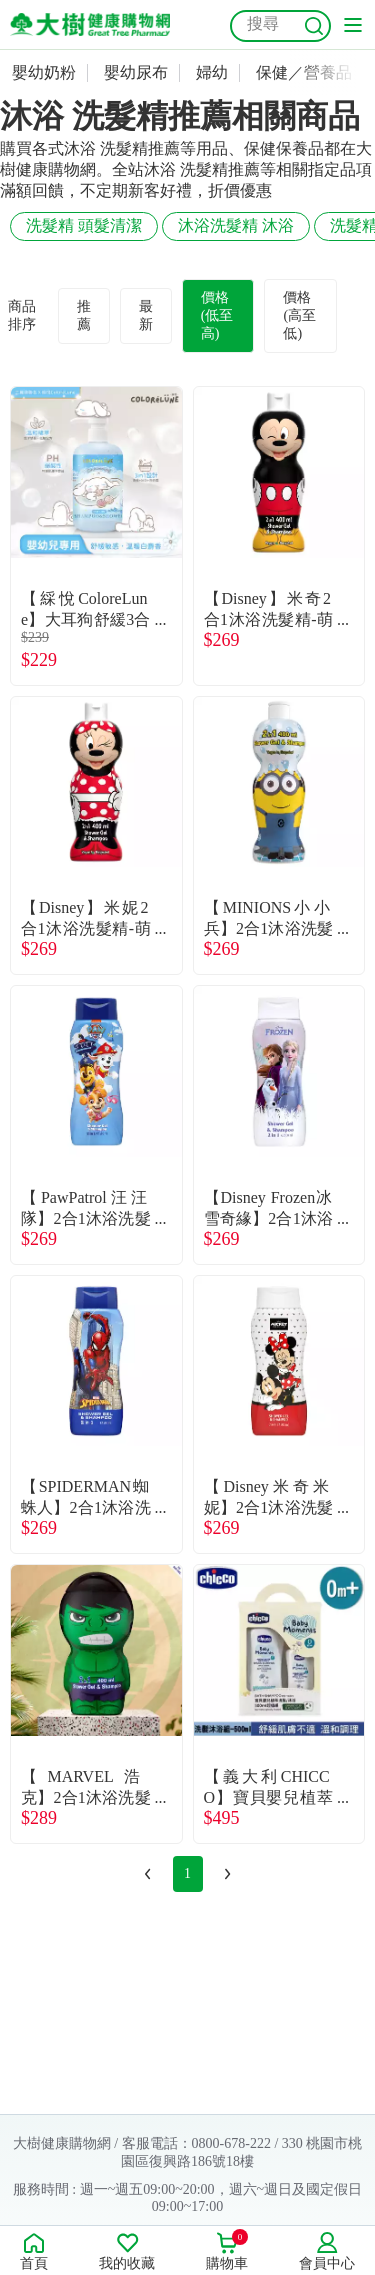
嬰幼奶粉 (44, 72)
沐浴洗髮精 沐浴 (236, 225)
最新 (146, 315)
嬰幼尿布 (136, 72)
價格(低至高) (217, 315)
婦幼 (212, 72)
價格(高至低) (299, 315)
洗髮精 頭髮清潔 (84, 225)
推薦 (84, 315)
